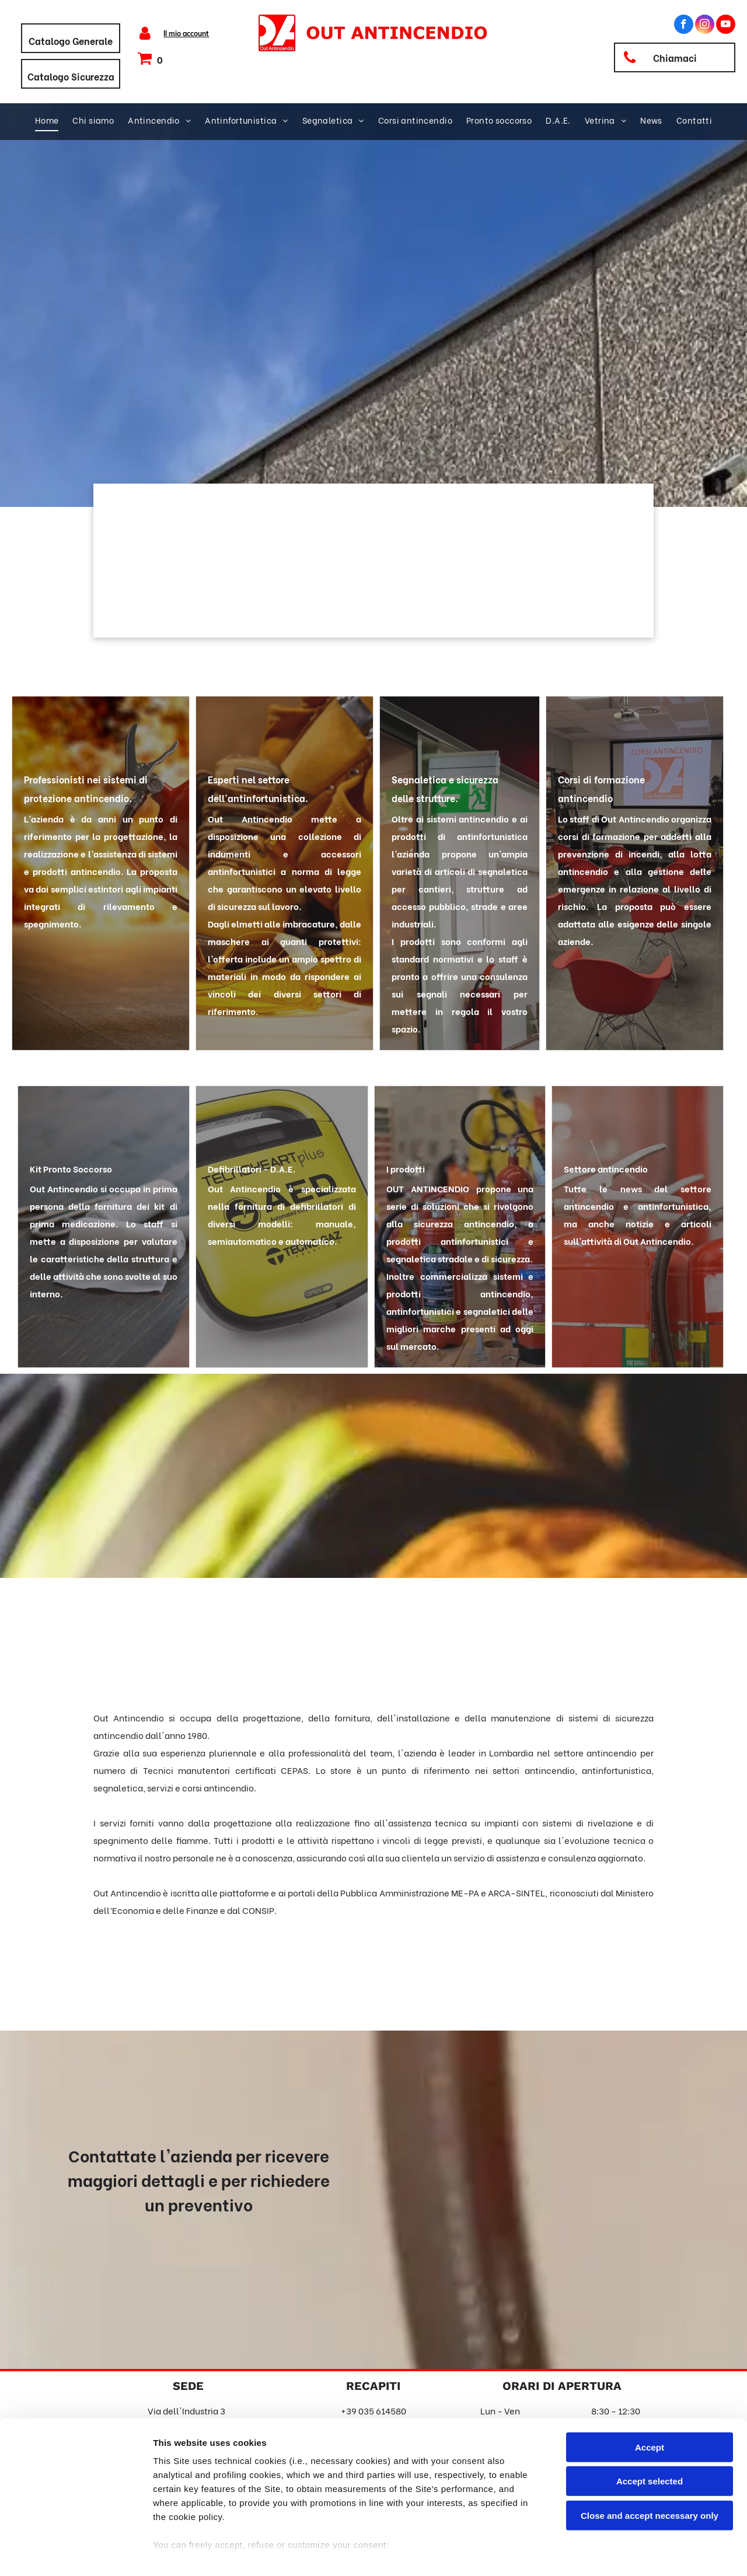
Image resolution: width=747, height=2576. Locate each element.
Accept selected (649, 2430)
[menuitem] (47, 120)
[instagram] (704, 26)
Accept (649, 2396)
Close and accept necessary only (649, 2464)
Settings (593, 2553)
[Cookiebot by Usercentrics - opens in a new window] (76, 2553)
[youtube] (725, 26)
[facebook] (683, 26)
